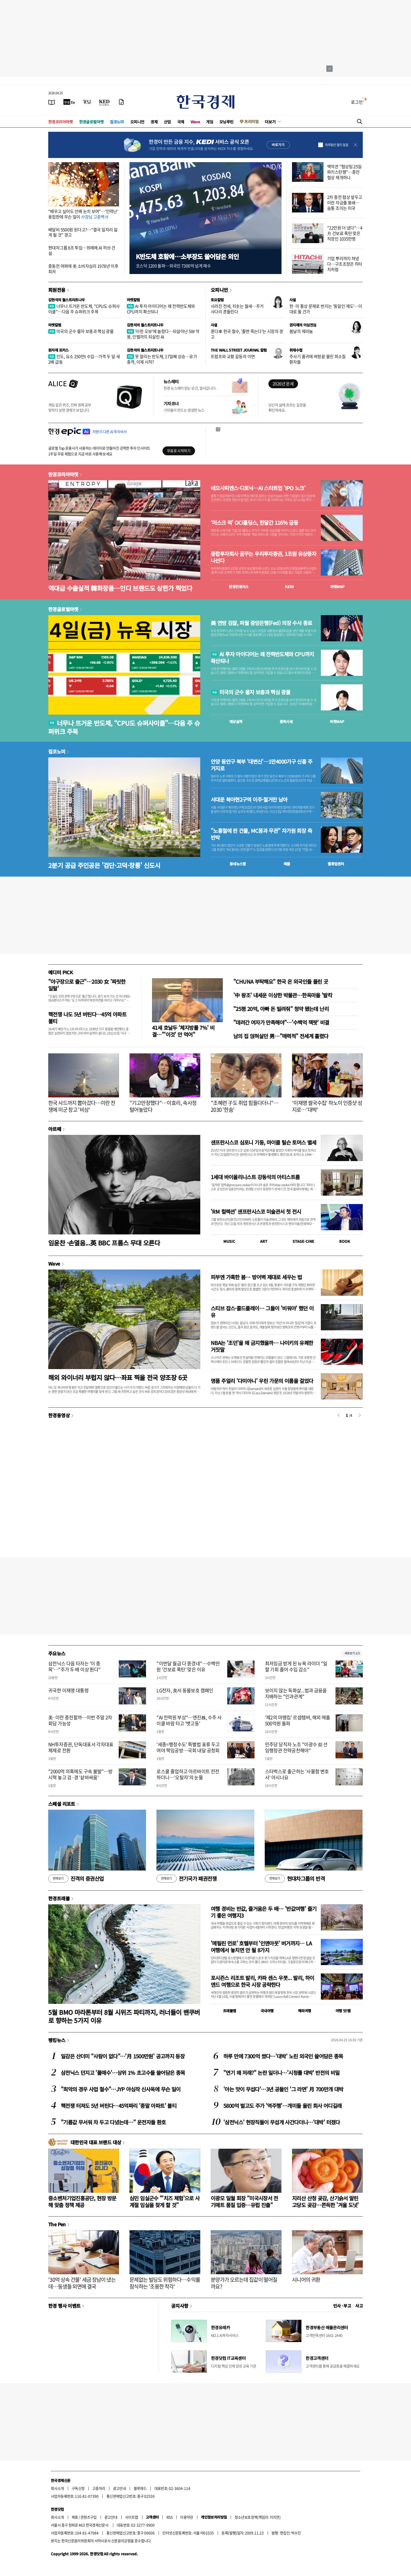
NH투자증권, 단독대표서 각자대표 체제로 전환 (80, 1747)
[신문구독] (121, 102)
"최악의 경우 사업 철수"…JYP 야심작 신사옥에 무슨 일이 (120, 2089)
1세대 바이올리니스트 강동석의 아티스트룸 (255, 1177)
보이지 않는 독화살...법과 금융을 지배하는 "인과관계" (296, 1693)
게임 (209, 121)
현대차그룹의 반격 (295, 1879)
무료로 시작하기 (178, 450)
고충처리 (98, 2488)
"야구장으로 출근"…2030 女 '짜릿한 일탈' (86, 985)
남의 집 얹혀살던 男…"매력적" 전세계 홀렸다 (280, 1036)
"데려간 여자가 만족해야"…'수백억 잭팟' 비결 (281, 1022)
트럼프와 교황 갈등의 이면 (233, 356)
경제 (154, 121)
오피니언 (137, 121)
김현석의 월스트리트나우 (66, 299)
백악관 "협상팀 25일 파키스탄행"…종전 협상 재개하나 (344, 172)
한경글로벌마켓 (91, 121)
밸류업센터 (336, 863)
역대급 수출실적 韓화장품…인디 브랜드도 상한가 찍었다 (120, 588)
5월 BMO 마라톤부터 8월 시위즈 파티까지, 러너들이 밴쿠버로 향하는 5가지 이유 (124, 2016)
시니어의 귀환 (306, 2279)
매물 (287, 863)
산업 (167, 121)
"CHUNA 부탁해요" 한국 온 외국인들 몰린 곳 (280, 981)
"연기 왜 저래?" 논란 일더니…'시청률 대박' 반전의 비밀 (281, 2072)
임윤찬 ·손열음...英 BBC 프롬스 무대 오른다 (104, 1243)
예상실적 (235, 721)
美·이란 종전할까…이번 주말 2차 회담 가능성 (80, 1720)
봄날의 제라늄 (301, 331)
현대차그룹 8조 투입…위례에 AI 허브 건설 (81, 250)
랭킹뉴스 (57, 2040)
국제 (180, 121)
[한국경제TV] (69, 102)
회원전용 (57, 289)
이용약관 (186, 2517)
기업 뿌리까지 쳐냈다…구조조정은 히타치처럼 (344, 263)
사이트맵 (131, 2517)
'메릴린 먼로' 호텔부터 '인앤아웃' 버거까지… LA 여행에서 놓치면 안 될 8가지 (261, 1946)
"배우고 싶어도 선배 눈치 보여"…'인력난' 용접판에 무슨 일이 (83, 214)
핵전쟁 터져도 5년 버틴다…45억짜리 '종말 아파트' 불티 (118, 2105)
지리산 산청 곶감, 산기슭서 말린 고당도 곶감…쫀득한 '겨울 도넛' (325, 2201)
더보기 (270, 121)
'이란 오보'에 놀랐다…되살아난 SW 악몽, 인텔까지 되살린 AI (163, 334)
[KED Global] (104, 102)
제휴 (75, 2517)
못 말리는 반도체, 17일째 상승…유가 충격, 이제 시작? (162, 359)
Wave (195, 121)
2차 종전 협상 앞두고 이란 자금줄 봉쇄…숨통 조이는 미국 (344, 202)
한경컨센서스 (238, 586)
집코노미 (117, 121)
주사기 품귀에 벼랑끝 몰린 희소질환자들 (317, 359)
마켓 (337, 586)
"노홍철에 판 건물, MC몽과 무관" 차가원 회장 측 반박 (261, 834)
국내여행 (267, 2010)
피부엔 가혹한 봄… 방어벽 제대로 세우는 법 (256, 1277)
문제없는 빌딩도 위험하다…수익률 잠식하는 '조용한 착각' (164, 2283)
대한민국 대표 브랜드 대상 (96, 2142)
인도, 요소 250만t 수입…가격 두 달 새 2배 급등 (84, 359)
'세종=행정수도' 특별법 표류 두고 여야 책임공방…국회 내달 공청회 (188, 1747)
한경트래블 (59, 1898)
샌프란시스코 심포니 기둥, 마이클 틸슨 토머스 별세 (263, 1142)
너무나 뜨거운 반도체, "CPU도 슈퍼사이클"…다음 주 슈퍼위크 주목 (84, 309)
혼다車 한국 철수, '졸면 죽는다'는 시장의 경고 (247, 334)
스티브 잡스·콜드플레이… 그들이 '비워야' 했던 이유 (262, 1311)
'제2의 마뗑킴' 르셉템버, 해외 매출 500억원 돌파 (297, 1720)
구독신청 (78, 2488)
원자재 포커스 (58, 350)
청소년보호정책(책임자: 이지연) (257, 2517)
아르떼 (54, 1128)
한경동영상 (59, 1415)
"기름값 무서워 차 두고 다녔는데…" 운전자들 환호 (113, 2122)
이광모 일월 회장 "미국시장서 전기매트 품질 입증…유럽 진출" (244, 2201)
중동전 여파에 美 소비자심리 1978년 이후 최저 (83, 269)
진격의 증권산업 (76, 1879)
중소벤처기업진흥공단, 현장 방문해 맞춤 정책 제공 (82, 2201)
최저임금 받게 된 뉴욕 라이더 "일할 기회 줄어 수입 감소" (296, 1666)
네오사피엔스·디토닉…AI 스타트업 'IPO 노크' (258, 488)
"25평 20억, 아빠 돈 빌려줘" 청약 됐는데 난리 (281, 1009)
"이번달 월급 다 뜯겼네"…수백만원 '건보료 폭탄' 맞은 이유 (188, 1666)
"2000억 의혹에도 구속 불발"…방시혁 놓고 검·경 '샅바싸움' (80, 1774)
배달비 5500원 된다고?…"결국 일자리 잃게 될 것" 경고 (82, 232)
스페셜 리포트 (61, 1803)
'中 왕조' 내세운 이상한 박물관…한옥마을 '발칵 (282, 995)
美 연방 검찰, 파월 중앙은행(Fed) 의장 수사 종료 (261, 623)
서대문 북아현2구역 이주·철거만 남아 (249, 799)
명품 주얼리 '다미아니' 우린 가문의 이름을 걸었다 (262, 1381)
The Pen (57, 2224)
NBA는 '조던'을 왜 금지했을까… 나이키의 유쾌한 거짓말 (262, 1346)
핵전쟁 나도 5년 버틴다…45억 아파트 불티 (87, 1017)
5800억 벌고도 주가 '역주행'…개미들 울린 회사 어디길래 (282, 2105)
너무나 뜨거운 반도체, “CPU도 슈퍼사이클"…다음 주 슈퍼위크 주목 (124, 727)
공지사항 (179, 2305)
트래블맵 (229, 2010)
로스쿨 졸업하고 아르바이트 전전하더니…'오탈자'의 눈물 (187, 1774)
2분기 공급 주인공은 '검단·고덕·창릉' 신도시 (104, 865)
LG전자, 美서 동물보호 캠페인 (184, 1690)
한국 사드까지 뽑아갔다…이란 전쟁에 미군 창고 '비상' (81, 1106)
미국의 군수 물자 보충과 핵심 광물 (80, 331)
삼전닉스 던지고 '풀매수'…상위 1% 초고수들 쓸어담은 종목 (123, 2072)
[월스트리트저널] (87, 102)
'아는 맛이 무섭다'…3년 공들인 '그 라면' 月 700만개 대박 (283, 2089)
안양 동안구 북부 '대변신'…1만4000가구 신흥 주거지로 (261, 765)
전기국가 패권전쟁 (186, 1879)
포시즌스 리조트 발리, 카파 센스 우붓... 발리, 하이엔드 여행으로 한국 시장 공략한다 (262, 1981)
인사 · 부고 (342, 2305)
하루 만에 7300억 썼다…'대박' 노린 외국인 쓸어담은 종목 (283, 2056)
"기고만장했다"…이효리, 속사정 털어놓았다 (162, 1106)
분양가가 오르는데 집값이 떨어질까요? (244, 2283)
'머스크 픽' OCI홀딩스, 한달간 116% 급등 (254, 522)
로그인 (357, 102)
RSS (169, 2517)
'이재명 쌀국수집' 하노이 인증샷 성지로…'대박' (327, 1106)
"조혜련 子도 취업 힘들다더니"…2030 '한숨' (245, 1106)
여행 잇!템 (343, 2010)
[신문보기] (51, 102)
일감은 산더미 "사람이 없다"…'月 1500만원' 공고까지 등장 (123, 2056)
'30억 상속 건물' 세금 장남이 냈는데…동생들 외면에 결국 (82, 2283)
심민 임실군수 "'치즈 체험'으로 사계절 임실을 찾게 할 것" (164, 2201)
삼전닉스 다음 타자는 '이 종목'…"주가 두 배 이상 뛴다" (74, 1666)
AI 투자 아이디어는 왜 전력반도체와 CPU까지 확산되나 (161, 309)
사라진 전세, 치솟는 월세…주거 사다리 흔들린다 (237, 309)
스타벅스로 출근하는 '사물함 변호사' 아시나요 (297, 1774)
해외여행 (304, 2010)
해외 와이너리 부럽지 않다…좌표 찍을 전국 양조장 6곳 (117, 1377)
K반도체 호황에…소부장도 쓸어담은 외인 (187, 256)
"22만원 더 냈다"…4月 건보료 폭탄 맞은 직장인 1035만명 (344, 233)
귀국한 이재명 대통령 (68, 1690)
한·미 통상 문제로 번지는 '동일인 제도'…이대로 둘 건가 (325, 309)
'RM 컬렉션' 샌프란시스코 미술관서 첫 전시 (256, 1211)
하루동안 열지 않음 (336, 145)
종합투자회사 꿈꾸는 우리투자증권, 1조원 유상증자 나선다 (263, 557)
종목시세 (286, 721)
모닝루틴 (226, 121)
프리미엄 (251, 121)
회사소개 (57, 2488)
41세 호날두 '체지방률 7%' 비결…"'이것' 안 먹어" (183, 1031)
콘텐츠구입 (88, 2517)
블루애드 (140, 2488)
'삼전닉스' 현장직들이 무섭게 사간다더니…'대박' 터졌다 (281, 2122)
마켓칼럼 (133, 299)
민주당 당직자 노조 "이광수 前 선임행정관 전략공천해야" (296, 1747)
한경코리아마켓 (60, 121)
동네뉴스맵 (238, 863)
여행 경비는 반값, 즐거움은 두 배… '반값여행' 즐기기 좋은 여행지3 (263, 1912)
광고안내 (119, 2488)
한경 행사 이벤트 (64, 2305)
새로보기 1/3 (352, 1653)
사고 (359, 2305)
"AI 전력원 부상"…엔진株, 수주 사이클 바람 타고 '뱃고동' (188, 1720)
